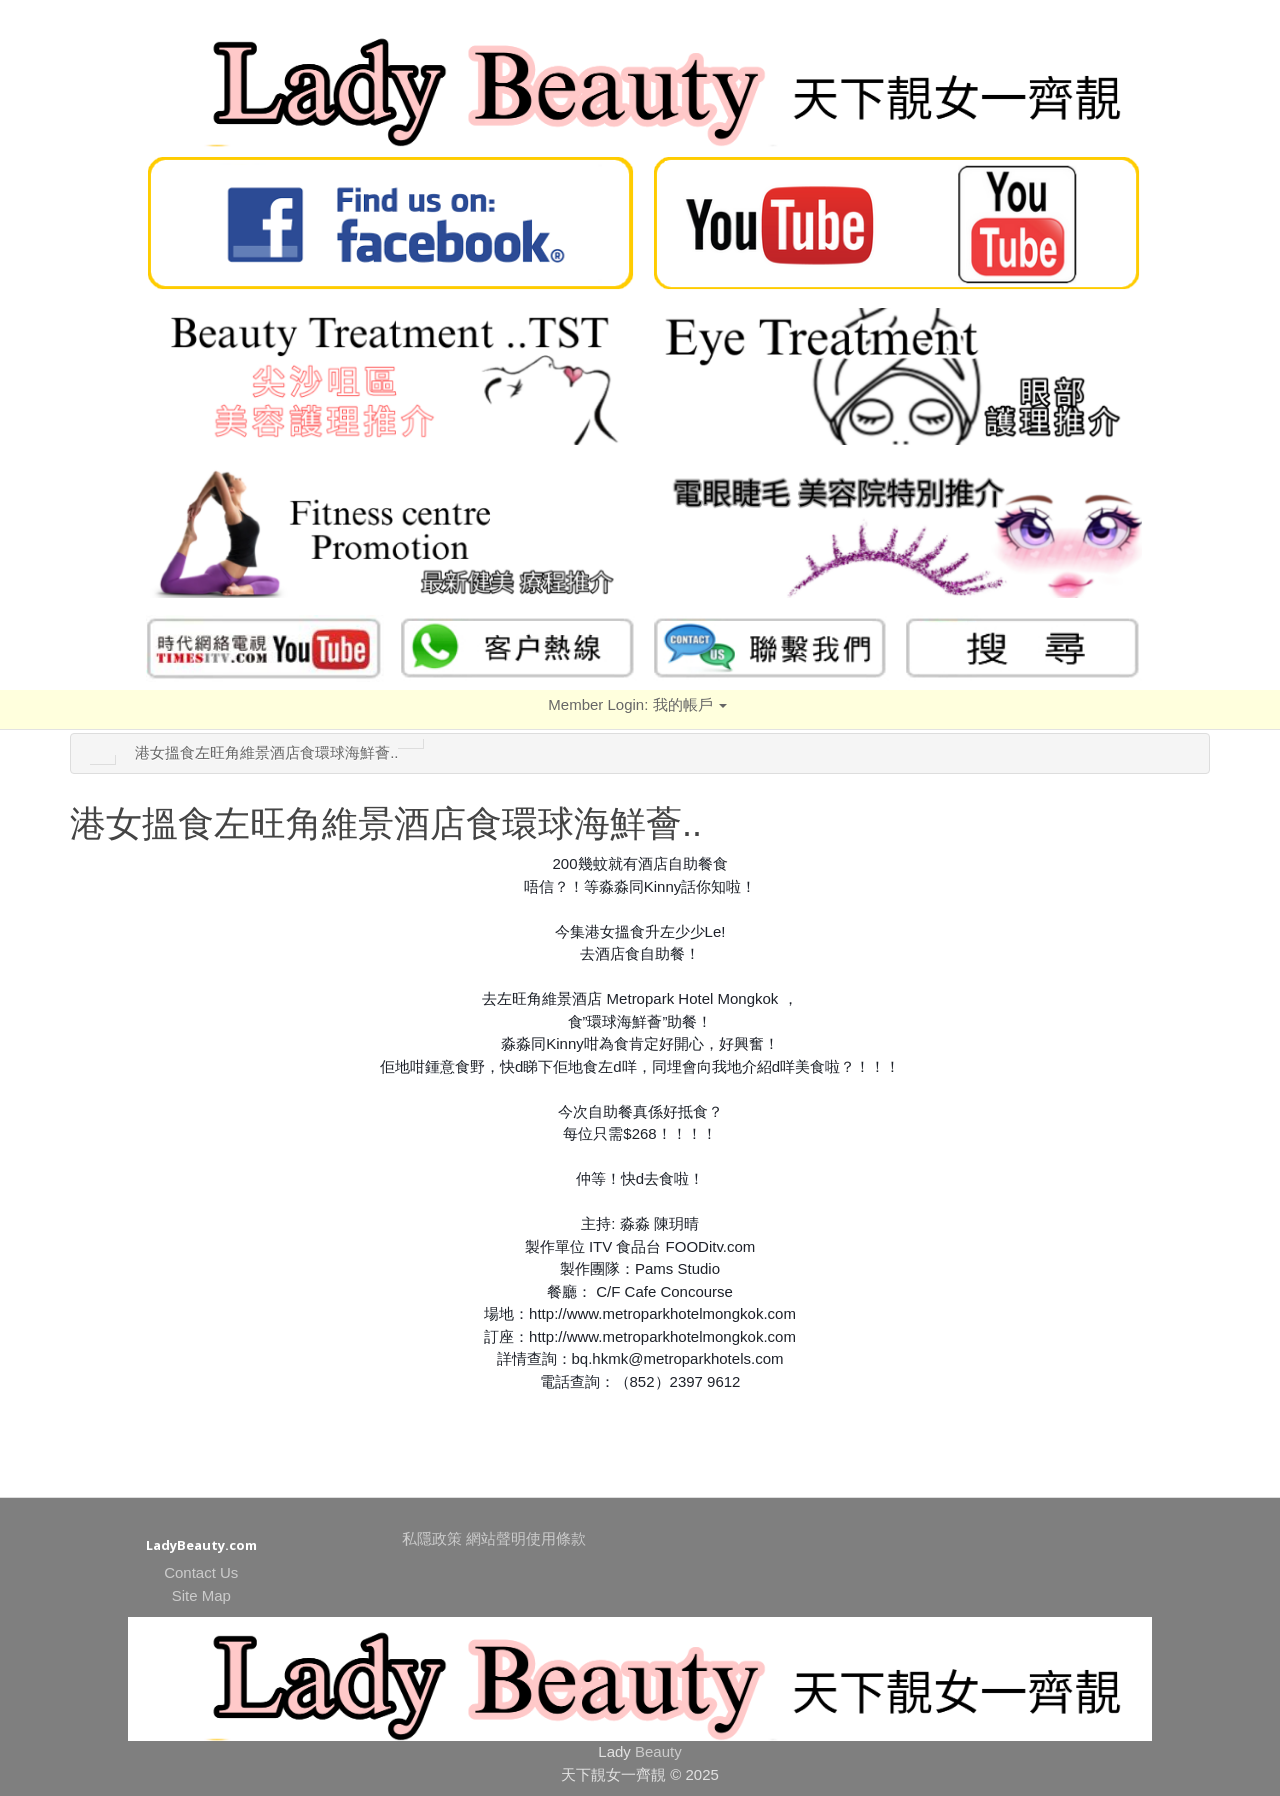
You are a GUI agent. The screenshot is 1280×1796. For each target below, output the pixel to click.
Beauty (658, 1751)
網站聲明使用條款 (526, 1538)
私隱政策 (432, 1538)
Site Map (201, 1595)
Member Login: (637, 704)
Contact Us (201, 1572)
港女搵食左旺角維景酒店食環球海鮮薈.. (266, 752)
